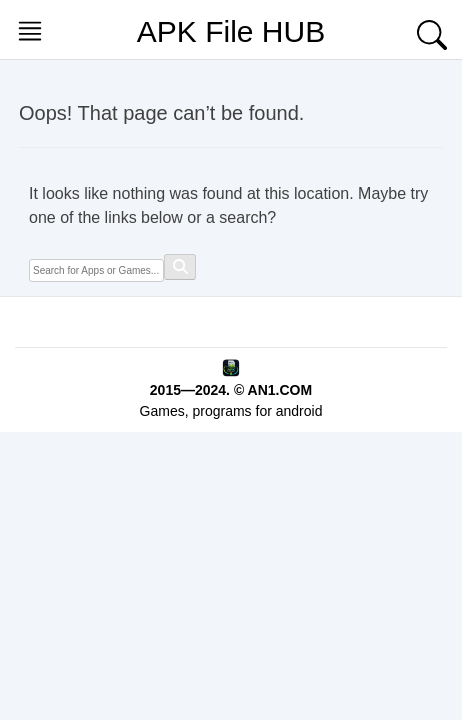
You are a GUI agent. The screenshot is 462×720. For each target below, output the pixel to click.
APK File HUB (231, 31)
